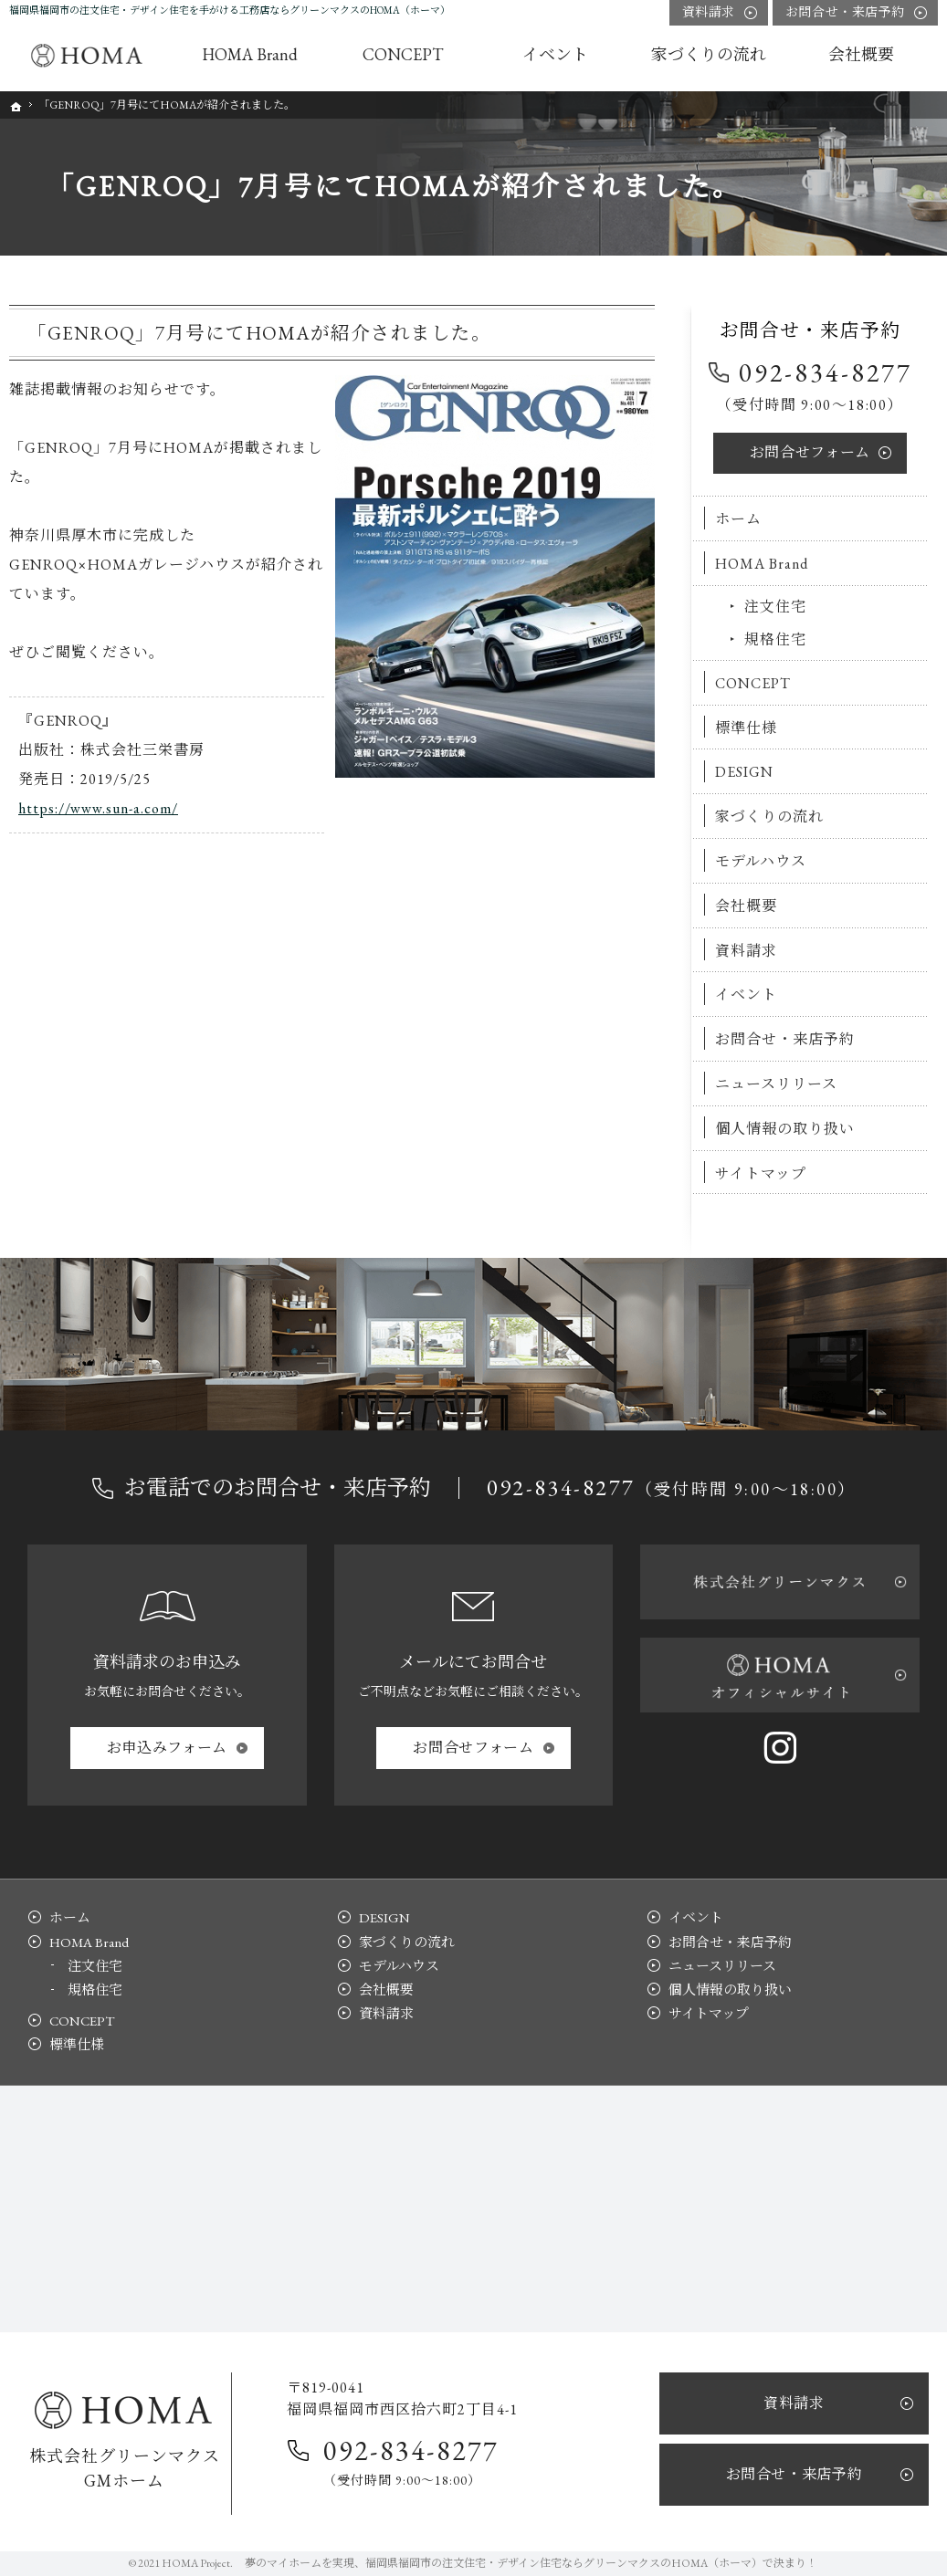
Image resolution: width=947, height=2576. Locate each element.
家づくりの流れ (769, 816)
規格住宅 (775, 639)
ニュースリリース (776, 1084)
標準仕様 (746, 728)
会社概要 (746, 906)
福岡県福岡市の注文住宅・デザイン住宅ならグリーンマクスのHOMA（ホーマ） (564, 2563)
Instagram (779, 1747)
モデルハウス (760, 861)
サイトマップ (760, 1173)
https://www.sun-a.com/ (98, 808)
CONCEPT (753, 683)
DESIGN (744, 771)
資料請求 (746, 950)
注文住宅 (775, 606)
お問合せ (810, 452)
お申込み (167, 1747)
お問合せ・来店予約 (785, 1039)
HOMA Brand (761, 563)
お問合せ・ (845, 12)
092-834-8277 (825, 372)
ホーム (738, 519)
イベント (746, 994)
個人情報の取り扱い (785, 1128)
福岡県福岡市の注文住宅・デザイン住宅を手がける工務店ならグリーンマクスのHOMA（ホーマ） (229, 10)
